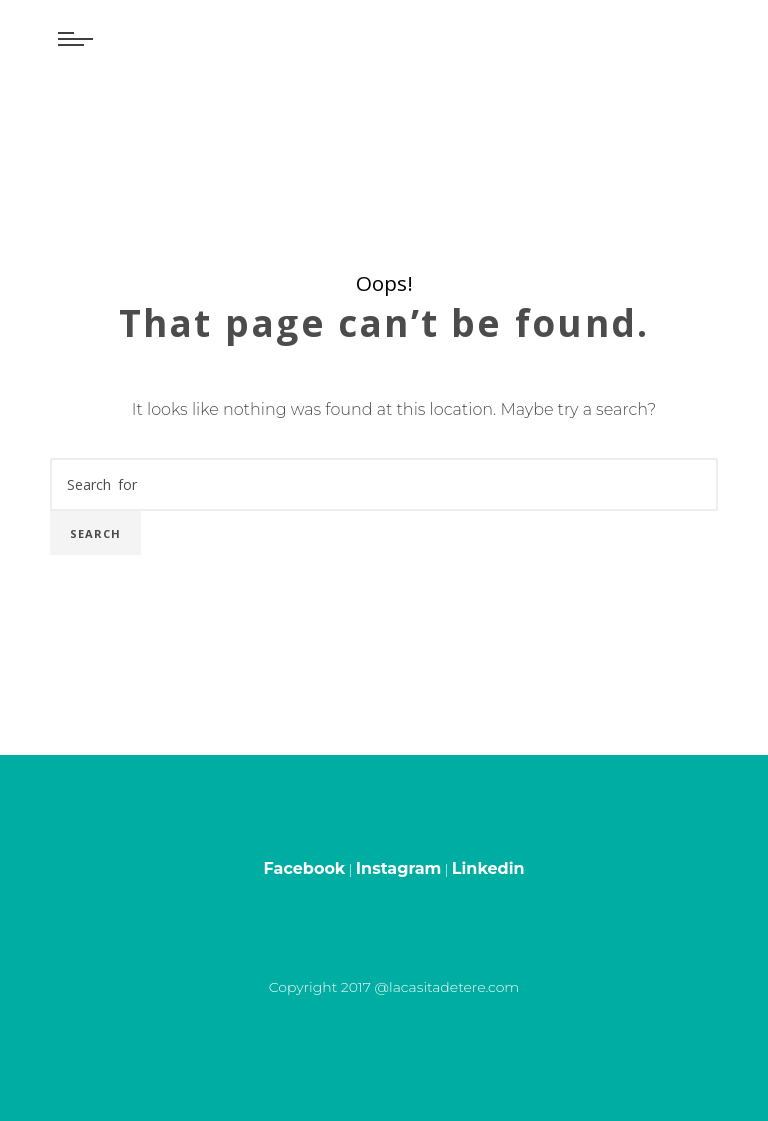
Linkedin (488, 868)
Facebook (305, 868)
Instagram (399, 868)
